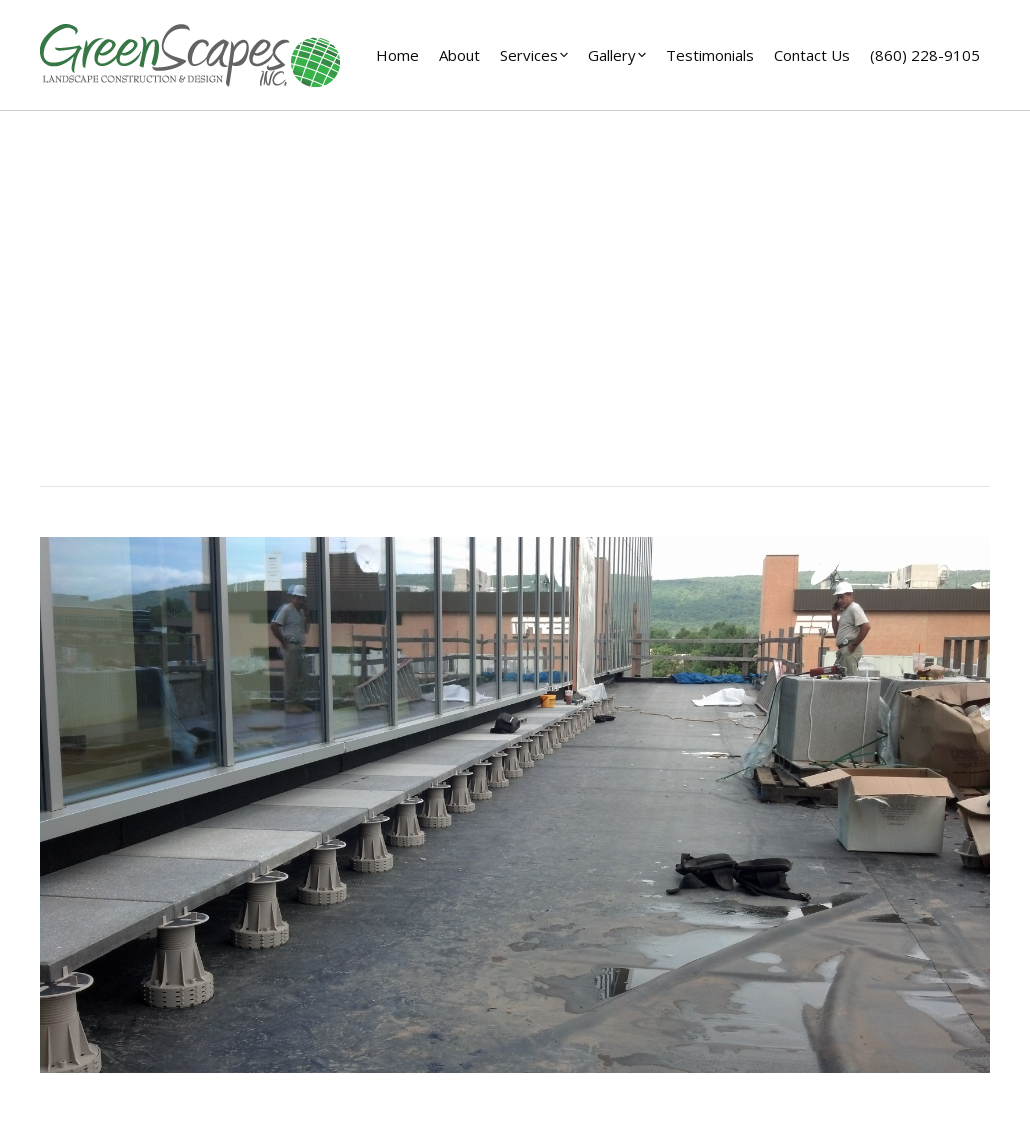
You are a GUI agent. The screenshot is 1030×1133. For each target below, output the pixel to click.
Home (427, 338)
